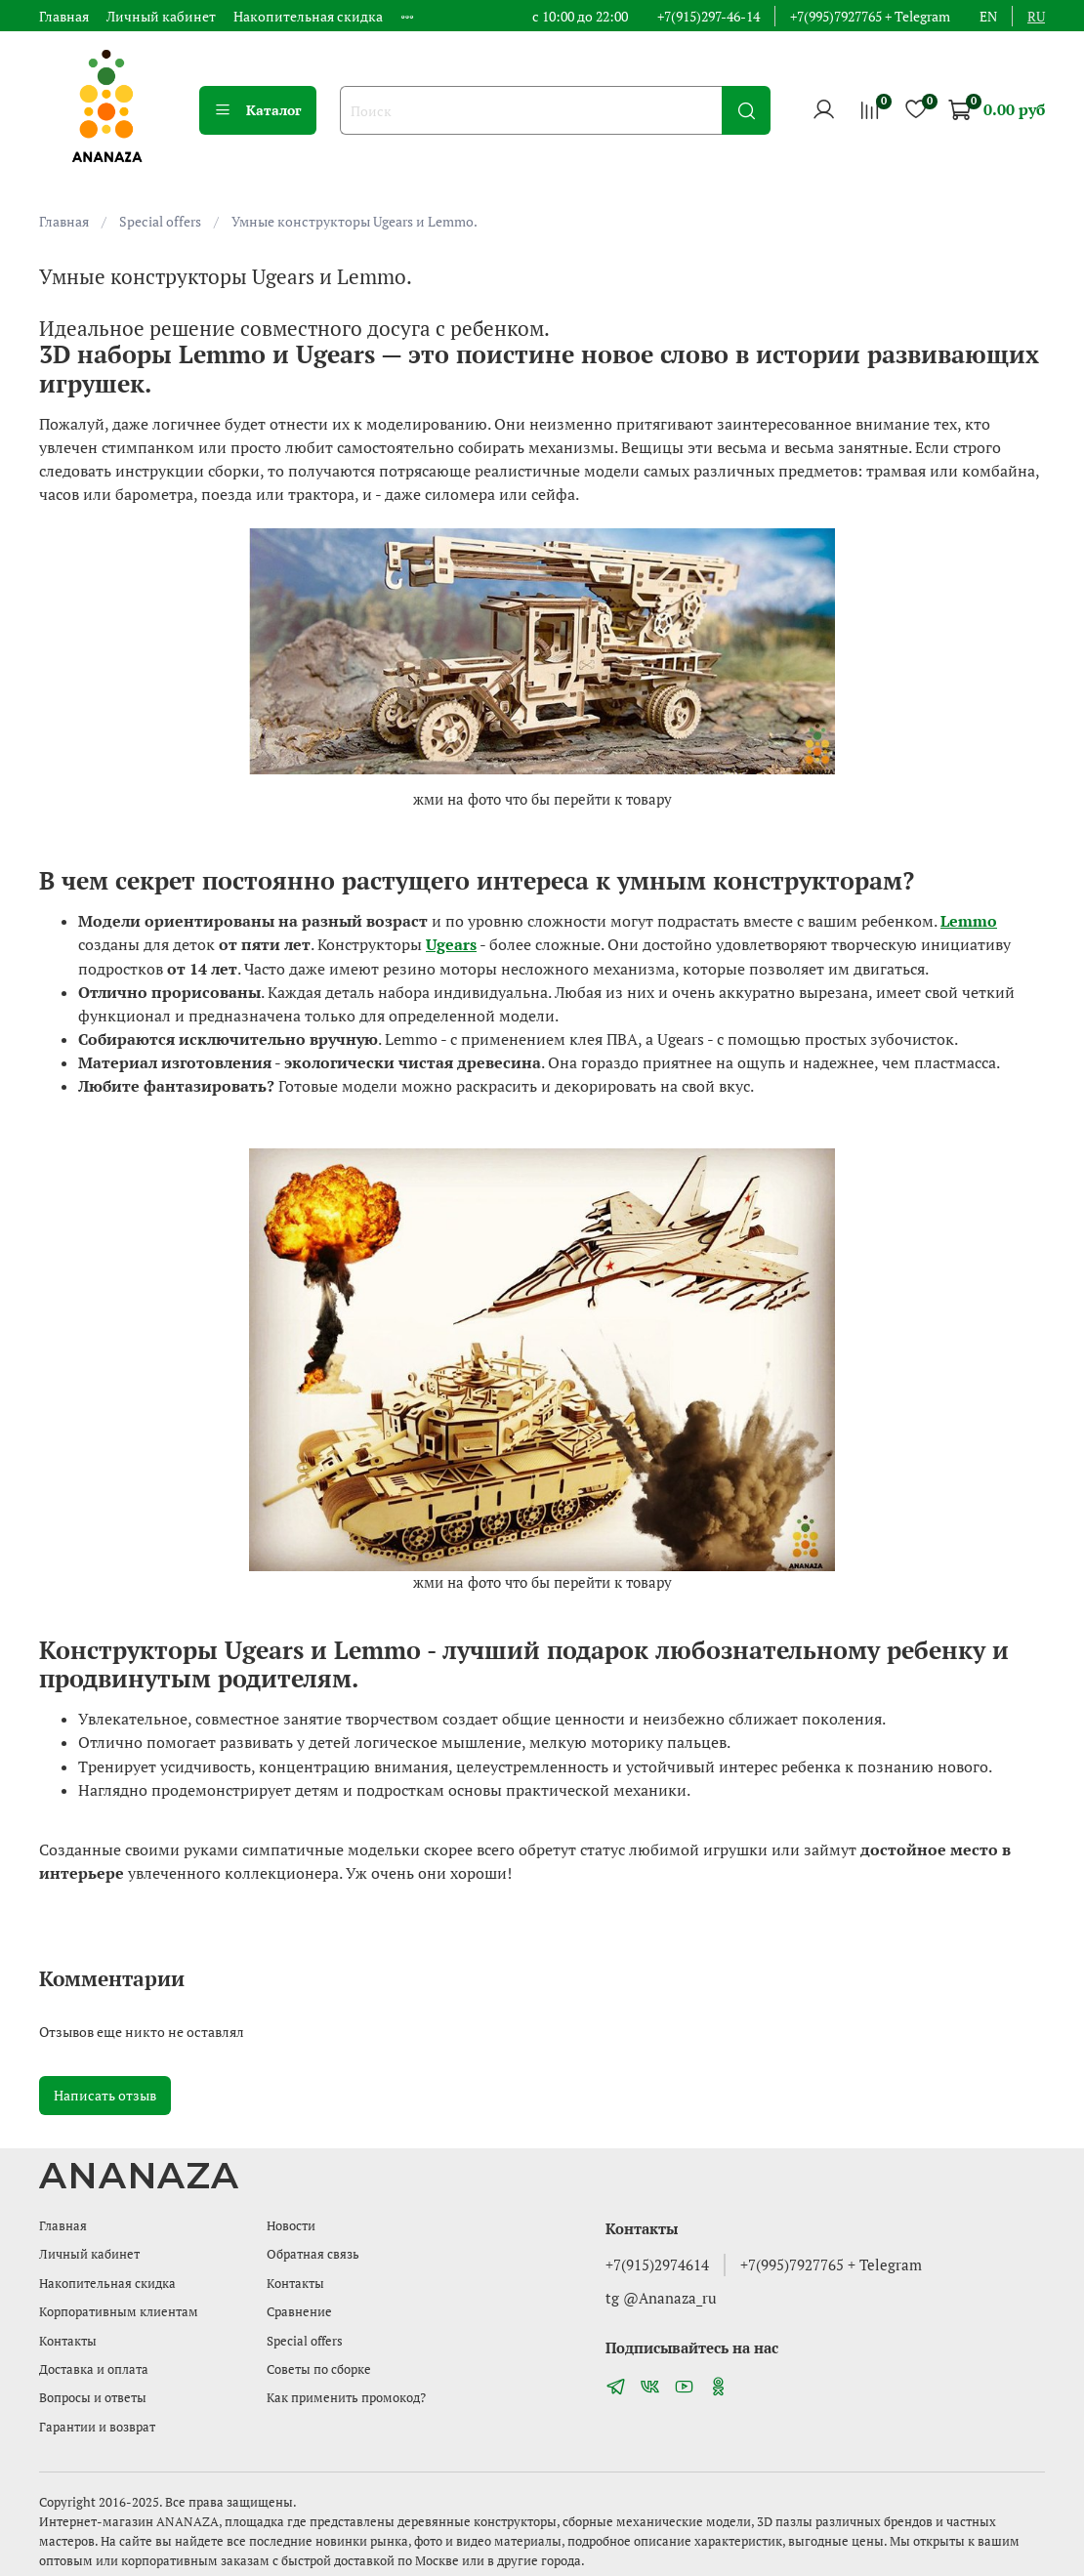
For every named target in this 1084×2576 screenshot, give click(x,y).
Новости (291, 2226)
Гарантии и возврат (97, 2427)
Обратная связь (313, 2254)
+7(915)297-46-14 (708, 16)
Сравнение (299, 2312)
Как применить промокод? (346, 2397)
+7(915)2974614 (657, 2264)
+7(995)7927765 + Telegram (870, 16)
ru (1036, 16)
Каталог (258, 110)
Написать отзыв (105, 2095)
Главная (64, 16)
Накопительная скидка (308, 16)
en (988, 16)
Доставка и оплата (93, 2369)
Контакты (68, 2341)
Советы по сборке (319, 2369)
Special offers (160, 221)
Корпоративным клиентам (118, 2312)
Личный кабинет (161, 16)
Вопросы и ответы (92, 2397)
